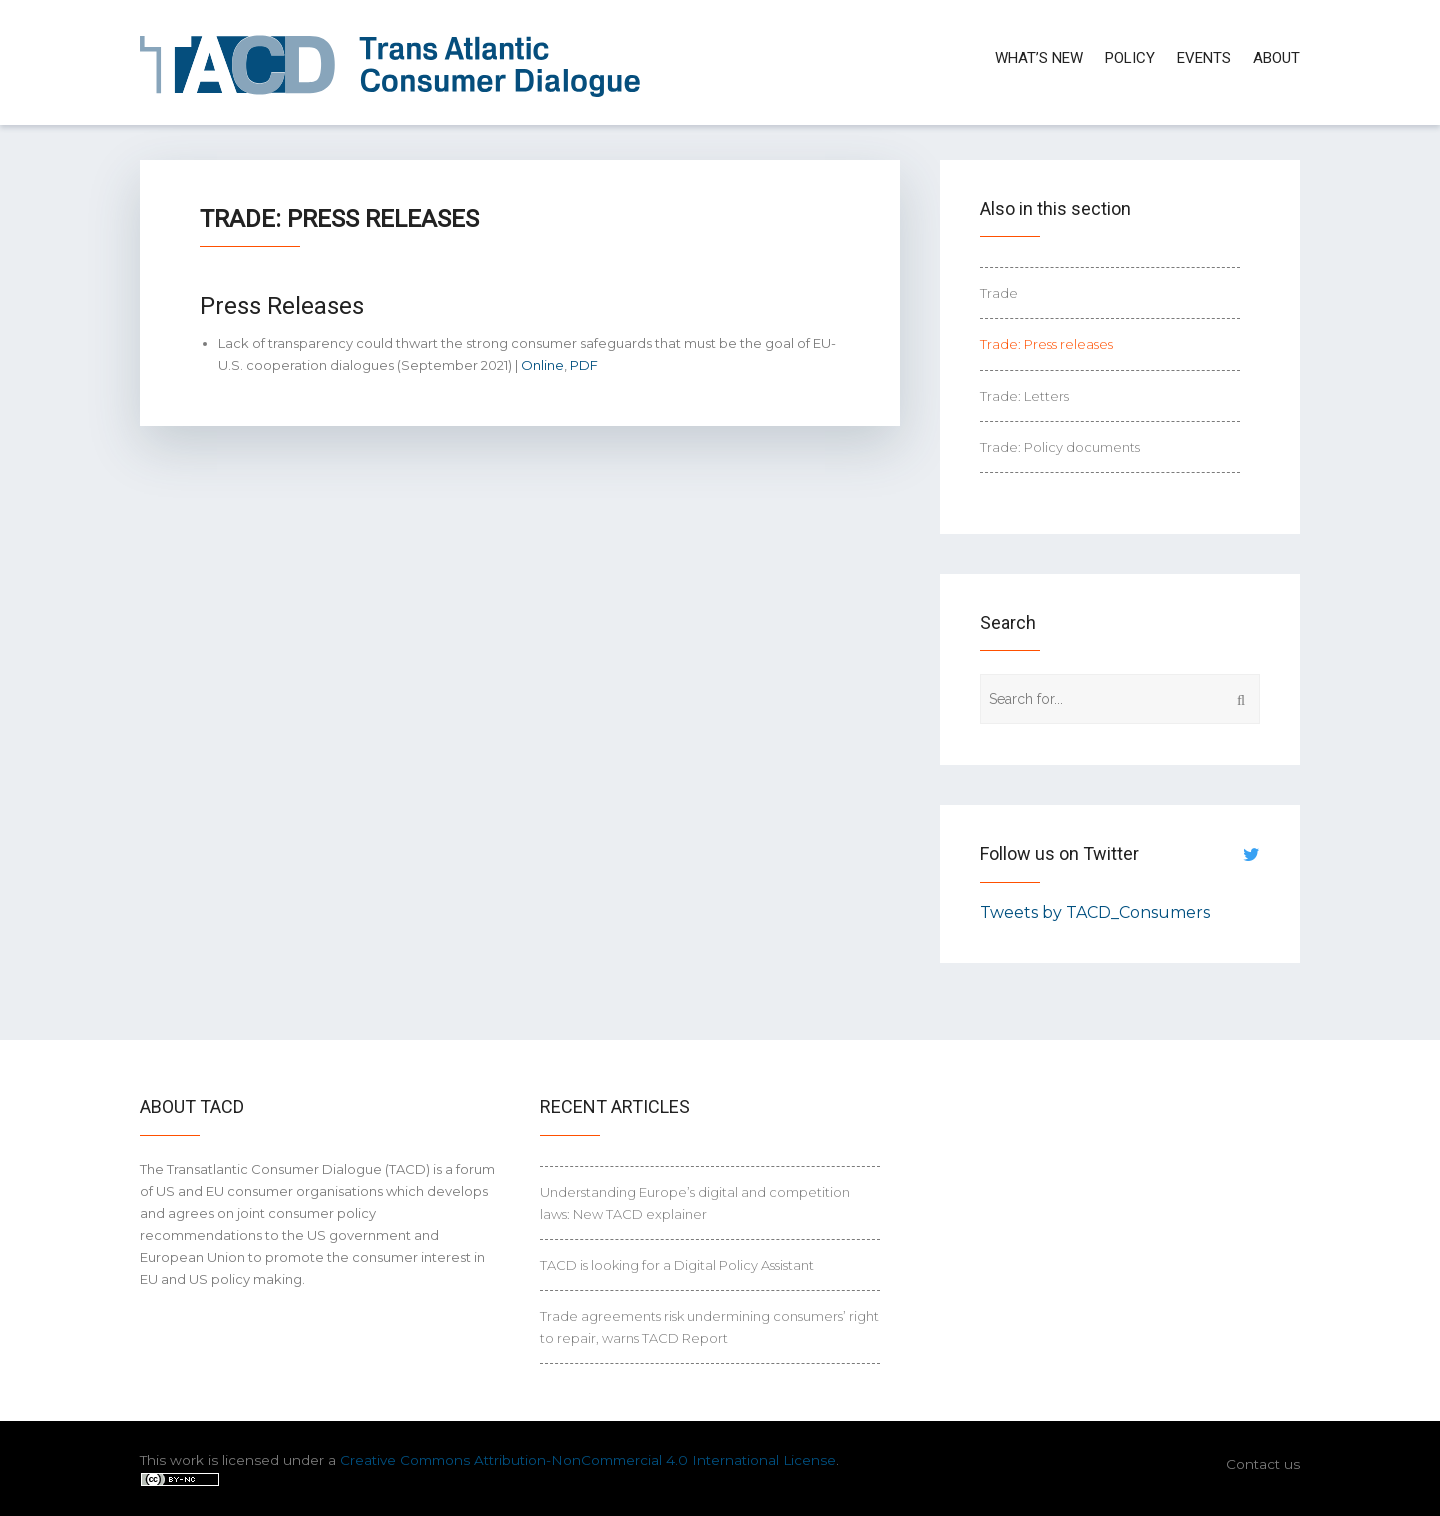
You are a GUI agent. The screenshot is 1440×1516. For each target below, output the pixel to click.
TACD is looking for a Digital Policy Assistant (677, 1265)
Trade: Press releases (1046, 344)
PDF (584, 365)
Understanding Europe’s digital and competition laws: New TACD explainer (695, 1203)
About (1276, 58)
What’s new (1039, 58)
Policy (1130, 58)
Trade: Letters (1024, 396)
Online (542, 365)
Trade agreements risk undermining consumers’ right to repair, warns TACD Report (709, 1327)
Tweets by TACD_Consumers (1095, 912)
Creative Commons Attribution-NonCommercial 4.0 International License (588, 1460)
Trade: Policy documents (1060, 447)
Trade (999, 293)
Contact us (1263, 1464)
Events (1204, 58)
